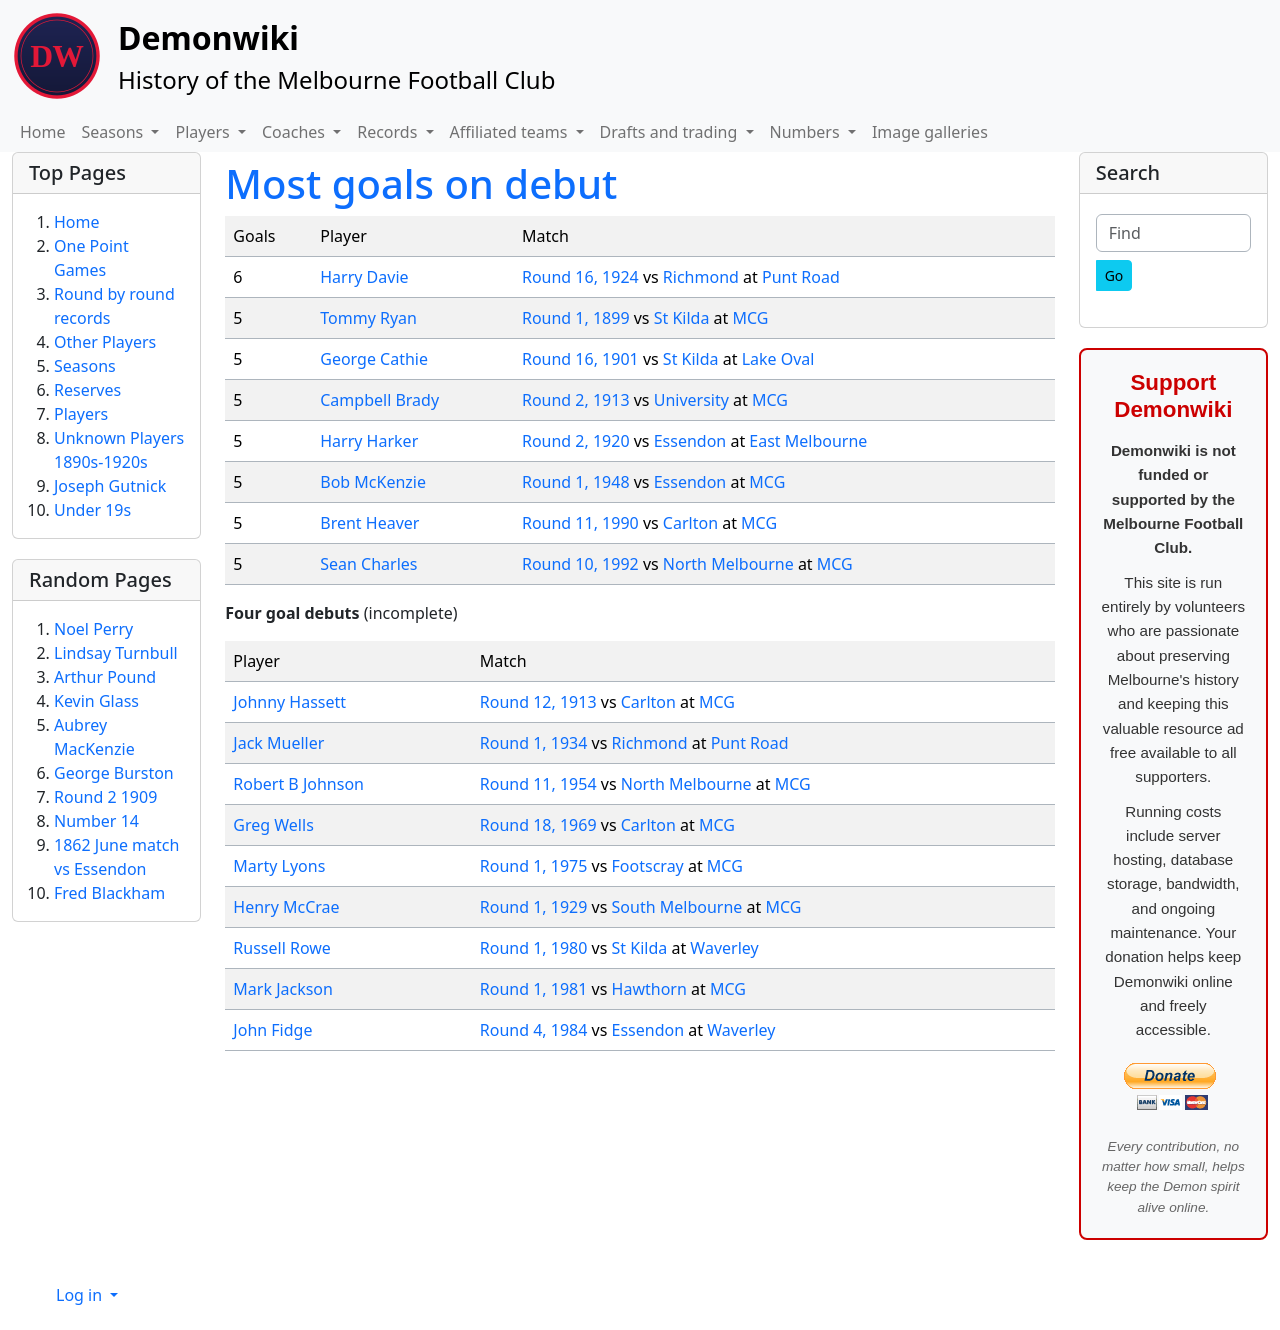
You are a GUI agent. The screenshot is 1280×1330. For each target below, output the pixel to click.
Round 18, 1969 (538, 825)
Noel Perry (93, 629)
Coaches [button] (295, 132)
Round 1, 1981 (534, 989)
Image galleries (930, 132)
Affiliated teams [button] (511, 132)
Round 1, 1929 (534, 907)
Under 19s (92, 510)
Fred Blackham (109, 893)
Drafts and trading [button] (671, 132)
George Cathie (374, 359)
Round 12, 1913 (538, 702)
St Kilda (682, 318)
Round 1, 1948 (576, 482)
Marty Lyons (279, 866)
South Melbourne (677, 907)
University (691, 400)
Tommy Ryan (368, 318)
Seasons (85, 366)
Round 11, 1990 (580, 523)
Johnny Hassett (289, 702)
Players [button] (204, 132)
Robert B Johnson (298, 784)
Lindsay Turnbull (116, 653)
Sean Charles (368, 564)
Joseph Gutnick (110, 486)
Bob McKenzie (373, 482)
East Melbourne (808, 441)
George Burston (114, 773)
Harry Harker (369, 441)
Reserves (87, 390)
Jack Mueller (278, 743)
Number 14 (96, 821)
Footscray (648, 866)
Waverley (724, 948)
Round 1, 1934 (534, 743)
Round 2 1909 (105, 797)
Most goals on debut (421, 183)
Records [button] (389, 132)
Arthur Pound (105, 677)
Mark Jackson (283, 989)
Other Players (105, 342)
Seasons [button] (115, 132)
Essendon (690, 441)
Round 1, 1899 (576, 318)
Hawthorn (649, 989)
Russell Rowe (282, 948)
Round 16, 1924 (580, 277)
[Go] (1114, 275)
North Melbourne (728, 564)
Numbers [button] (807, 132)
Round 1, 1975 (534, 866)
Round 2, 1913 (576, 400)
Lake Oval (778, 359)
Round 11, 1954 (538, 784)
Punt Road (801, 277)
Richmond (701, 277)
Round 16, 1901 (580, 359)
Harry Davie (364, 277)
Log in (81, 1295)
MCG (750, 318)
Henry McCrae (286, 907)
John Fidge (272, 1030)
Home (43, 132)
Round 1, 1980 (534, 948)
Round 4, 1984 (534, 1030)
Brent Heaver (369, 523)
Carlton (690, 523)
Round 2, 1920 (576, 441)
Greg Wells (273, 825)
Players (81, 414)
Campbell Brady (379, 400)
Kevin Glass (96, 701)
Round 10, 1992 (580, 564)
